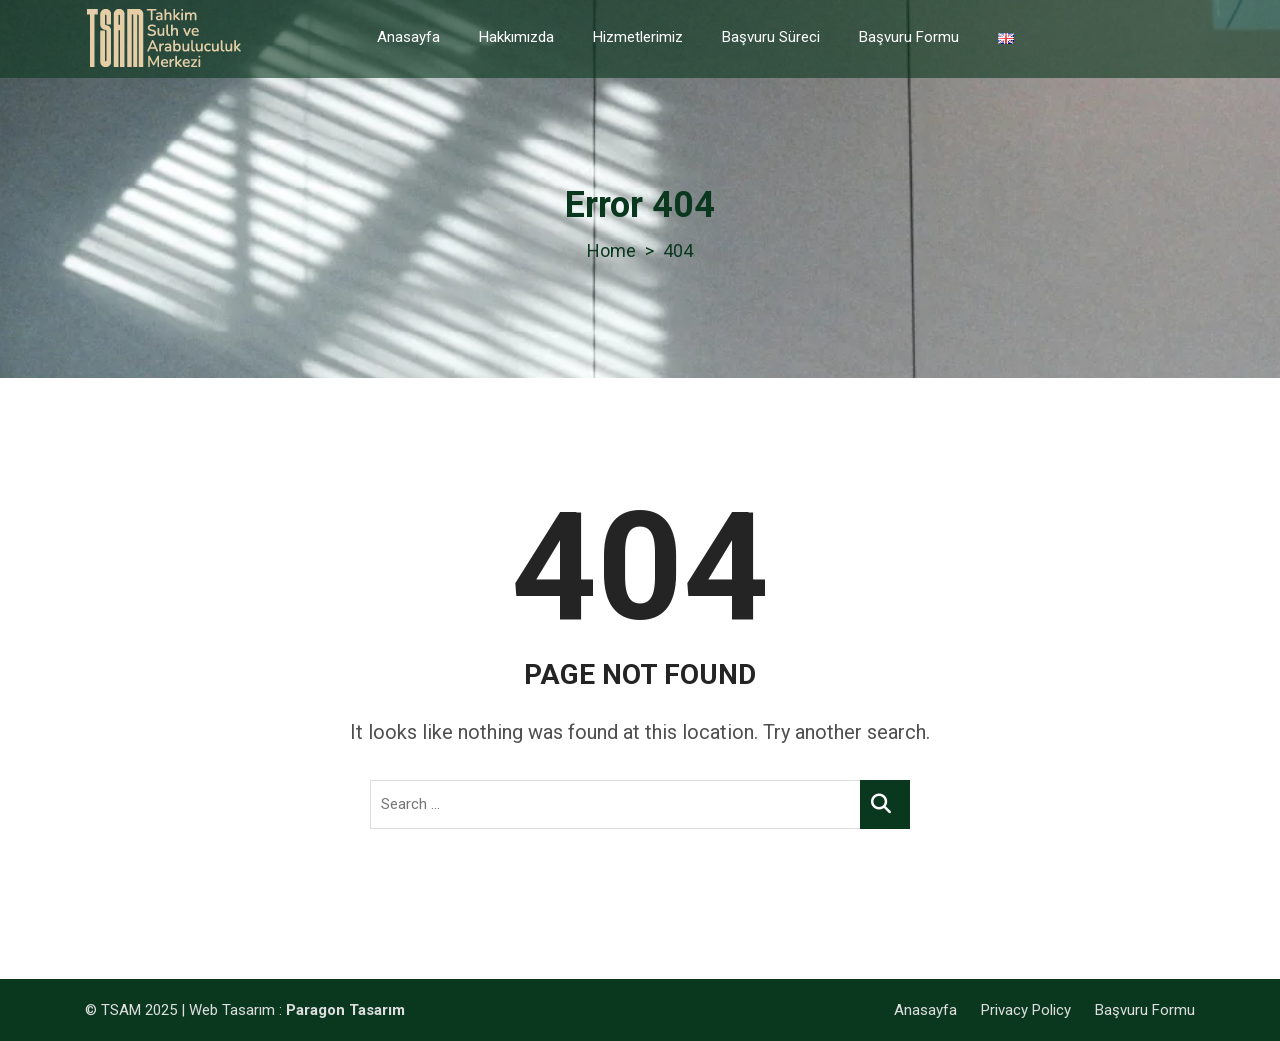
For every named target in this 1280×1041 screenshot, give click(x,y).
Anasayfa (408, 37)
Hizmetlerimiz (638, 37)
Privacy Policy (1026, 1010)
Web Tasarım (232, 1010)
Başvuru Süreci (771, 37)
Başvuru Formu (909, 37)
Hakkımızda (516, 37)
